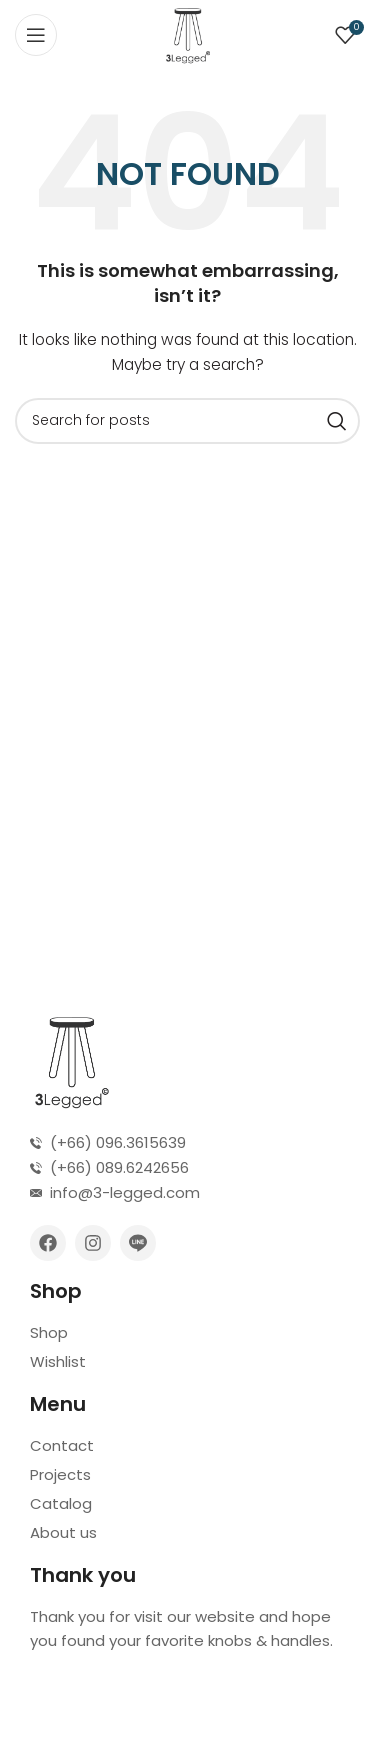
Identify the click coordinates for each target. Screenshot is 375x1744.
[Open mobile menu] (36, 35)
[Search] (187, 421)
